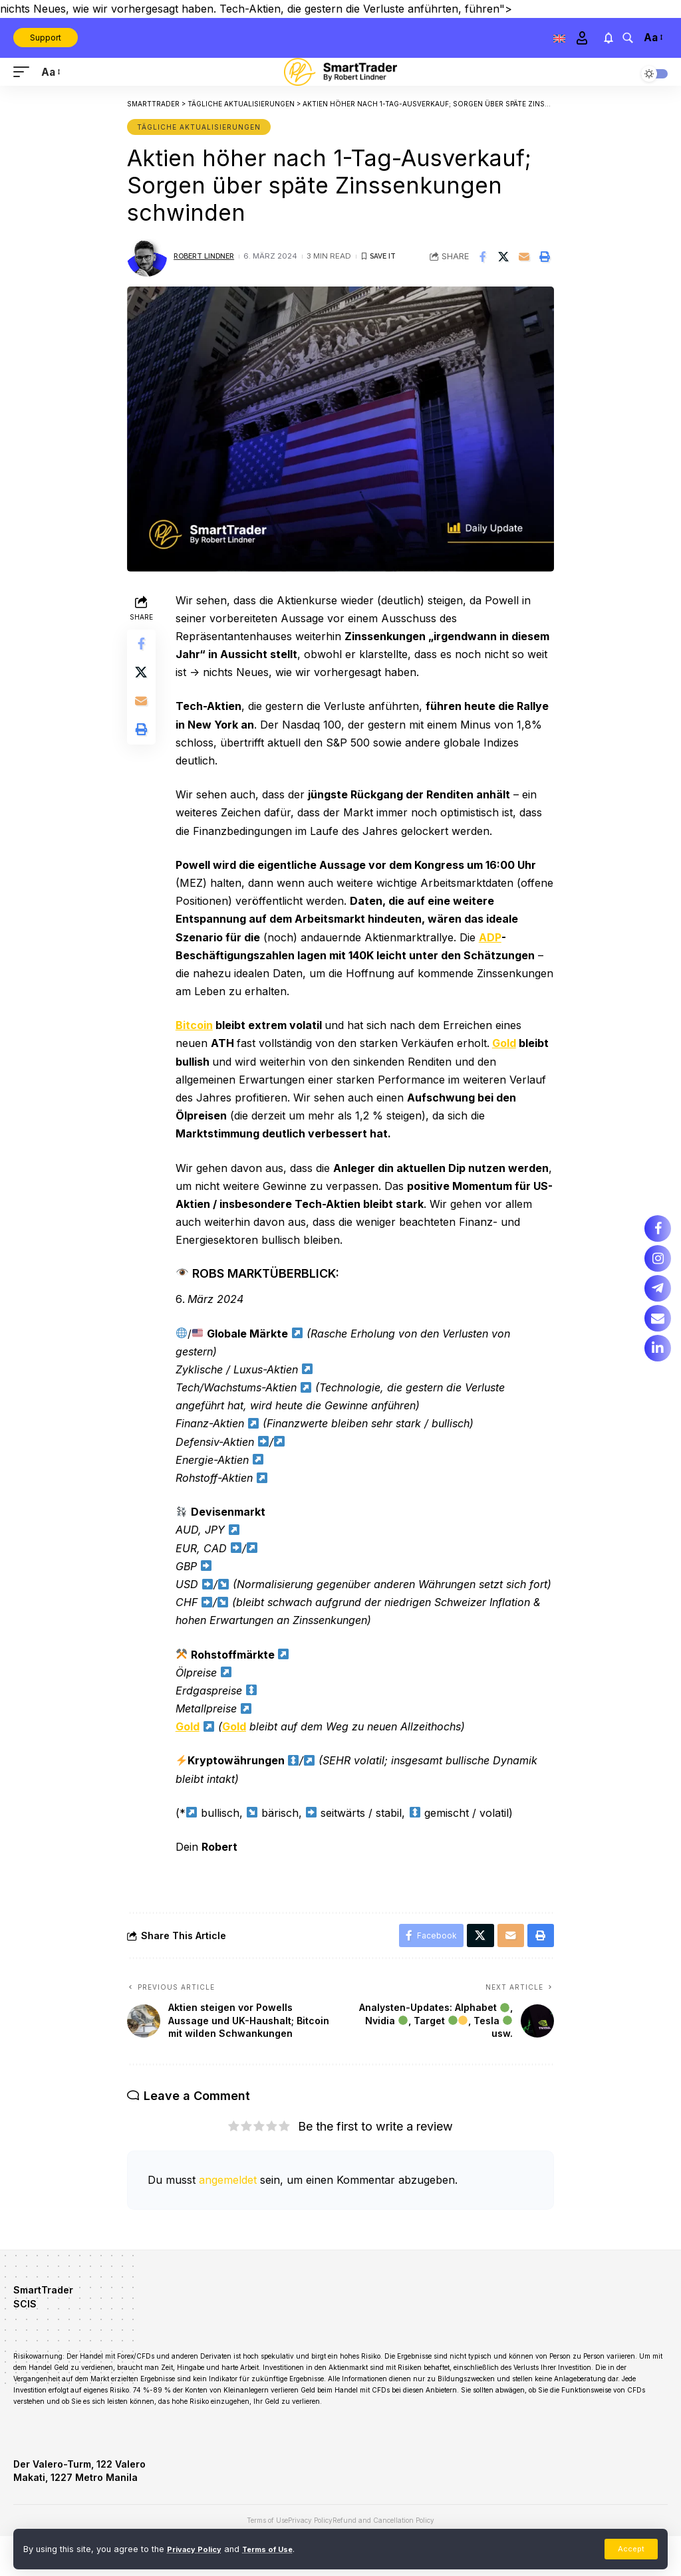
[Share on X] (503, 256)
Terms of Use (278, 2548)
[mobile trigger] (24, 72)
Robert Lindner (208, 256)
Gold (507, 1043)
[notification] (607, 38)
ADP (493, 937)
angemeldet (228, 2201)
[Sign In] (581, 38)
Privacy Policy (198, 2548)
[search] (627, 38)
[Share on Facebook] (483, 256)
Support (45, 38)
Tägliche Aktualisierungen (199, 127)
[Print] (544, 256)
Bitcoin (197, 1025)
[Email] (524, 256)
